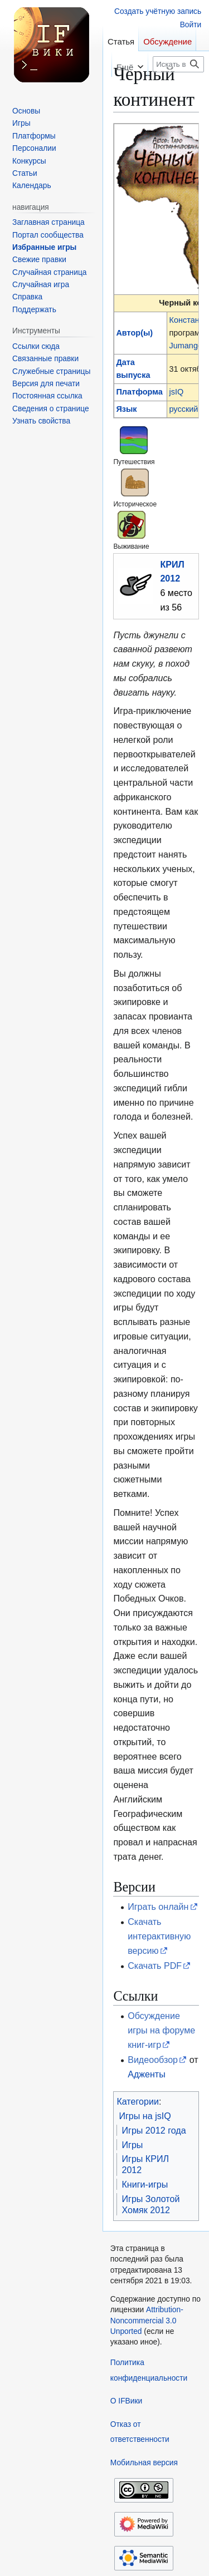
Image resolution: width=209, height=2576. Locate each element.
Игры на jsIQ (145, 2116)
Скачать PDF (155, 1966)
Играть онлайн (158, 1907)
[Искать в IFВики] (178, 64)
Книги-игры (144, 2184)
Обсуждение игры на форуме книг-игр (161, 2030)
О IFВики (126, 2401)
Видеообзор (153, 2060)
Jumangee (188, 345)
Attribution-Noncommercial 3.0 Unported (146, 2321)
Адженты (147, 2074)
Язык (126, 409)
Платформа (139, 391)
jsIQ (176, 391)
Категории (137, 2101)
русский (183, 409)
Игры (132, 2145)
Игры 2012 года (153, 2130)
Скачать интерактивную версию (159, 1936)
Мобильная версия (144, 2463)
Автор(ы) (134, 332)
